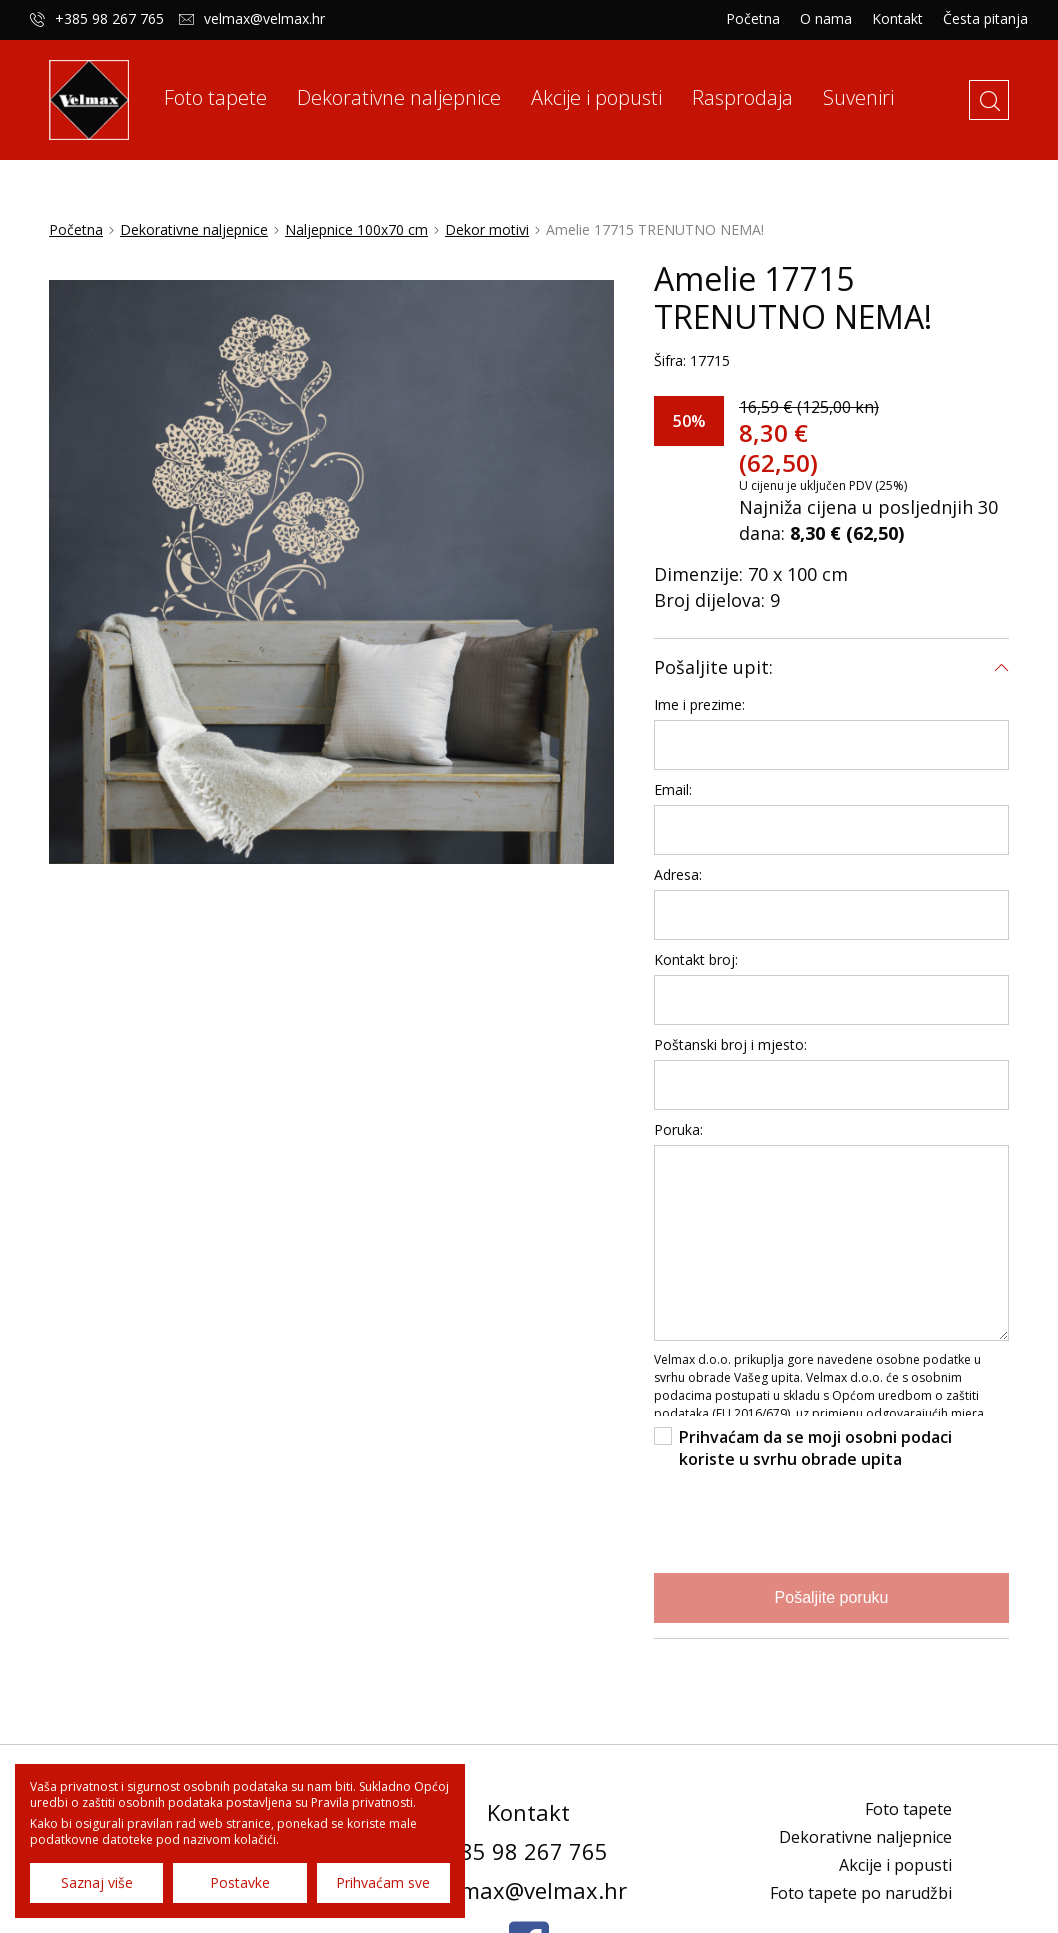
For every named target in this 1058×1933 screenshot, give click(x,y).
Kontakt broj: (696, 958)
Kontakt (897, 19)
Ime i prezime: (699, 703)
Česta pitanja (985, 19)
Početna (753, 19)
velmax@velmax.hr (264, 19)
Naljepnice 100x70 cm (356, 228)
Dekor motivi (487, 228)
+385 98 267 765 (109, 19)
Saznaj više (97, 1882)
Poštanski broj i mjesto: (730, 1043)
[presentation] (806, 1518)
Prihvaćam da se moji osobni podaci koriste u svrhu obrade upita (815, 1447)
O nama (826, 19)
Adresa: (678, 873)
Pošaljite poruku (832, 1596)
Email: (673, 788)
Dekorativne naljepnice (194, 228)
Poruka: (678, 1128)
